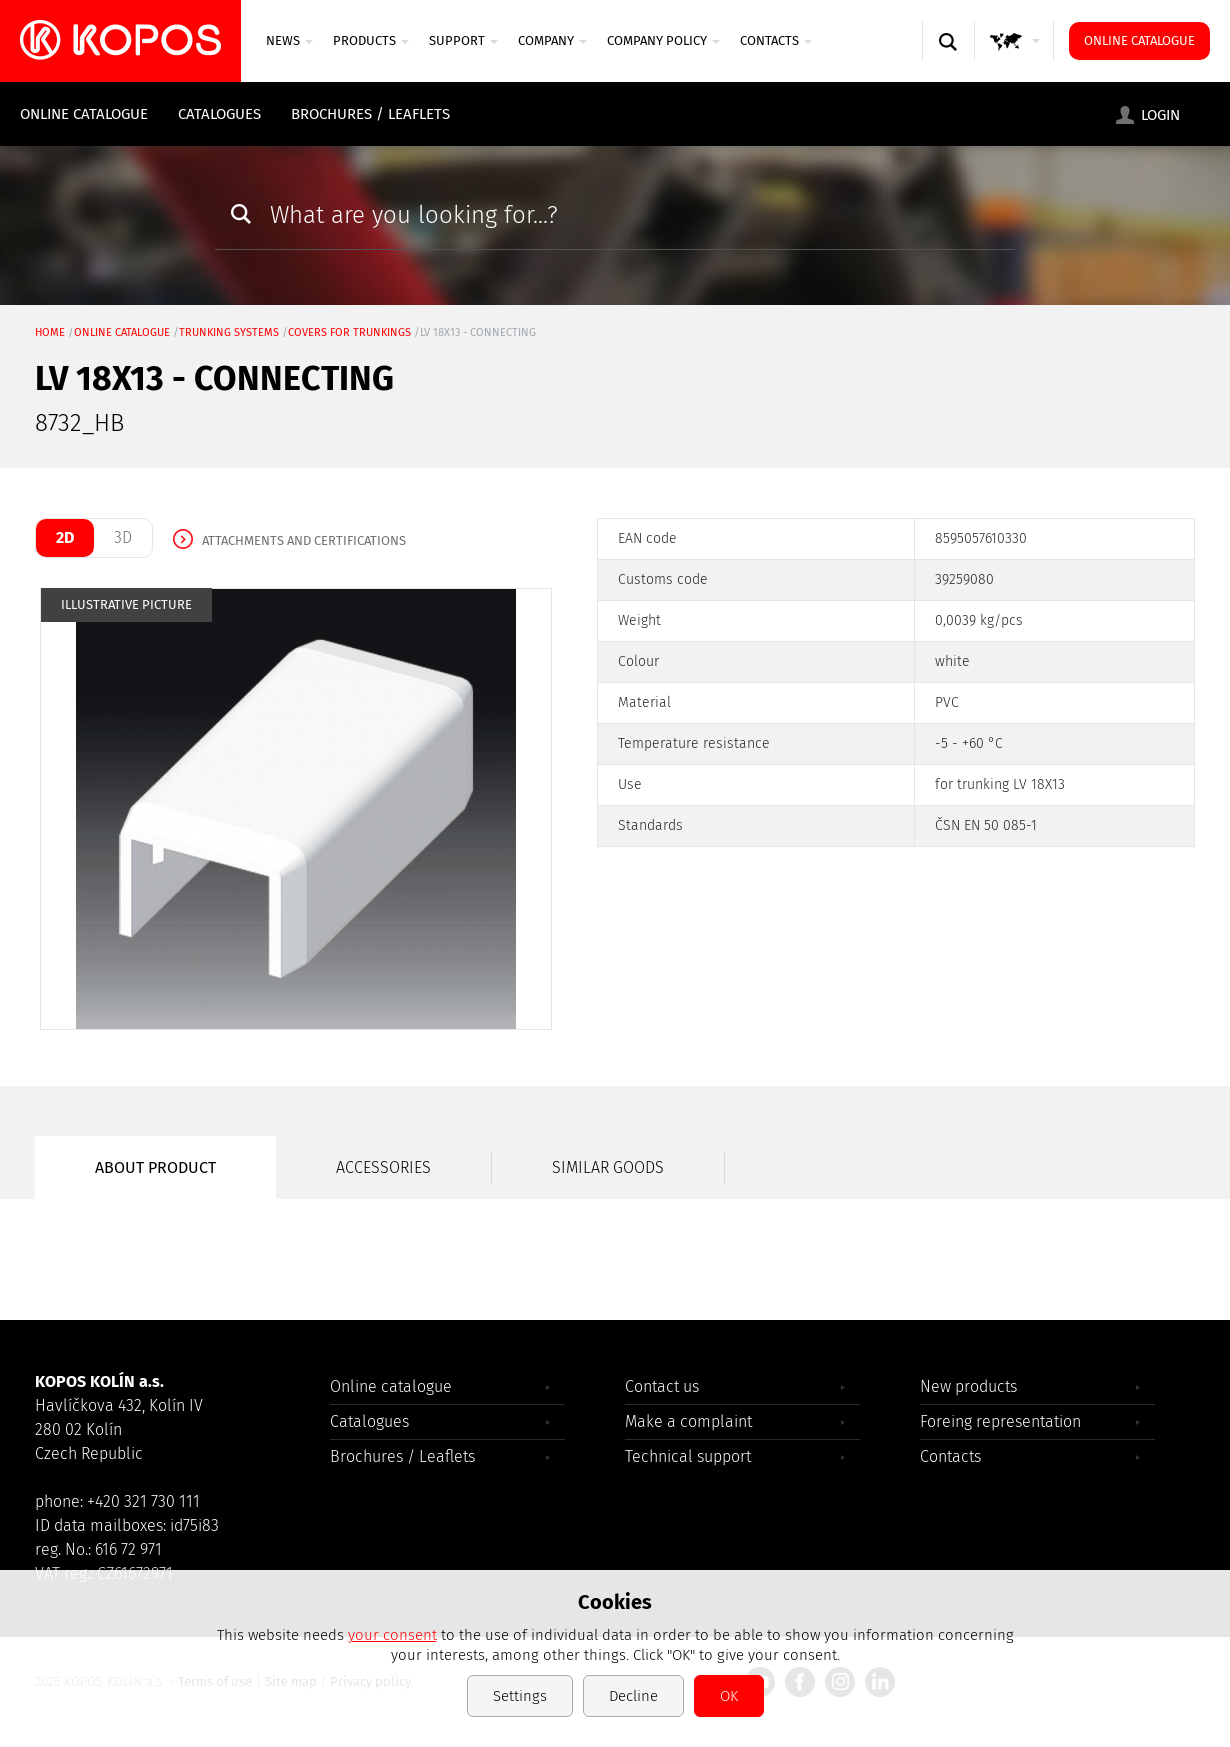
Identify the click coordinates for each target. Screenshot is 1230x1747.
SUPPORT (463, 40)
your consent (392, 1635)
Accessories (383, 1167)
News (289, 40)
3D (123, 537)
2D (65, 537)
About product (155, 1167)
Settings (520, 1696)
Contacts (776, 40)
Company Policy (663, 40)
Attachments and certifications (304, 540)
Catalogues (219, 114)
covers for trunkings (349, 332)
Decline (633, 1696)
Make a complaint (688, 1421)
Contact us (662, 1386)
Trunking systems (229, 332)
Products (371, 40)
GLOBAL (1015, 60)
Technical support (688, 1456)
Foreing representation (1000, 1421)
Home (50, 332)
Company (552, 40)
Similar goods (608, 1167)
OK (729, 1696)
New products (968, 1386)
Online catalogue (1139, 40)
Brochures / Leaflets (370, 114)
